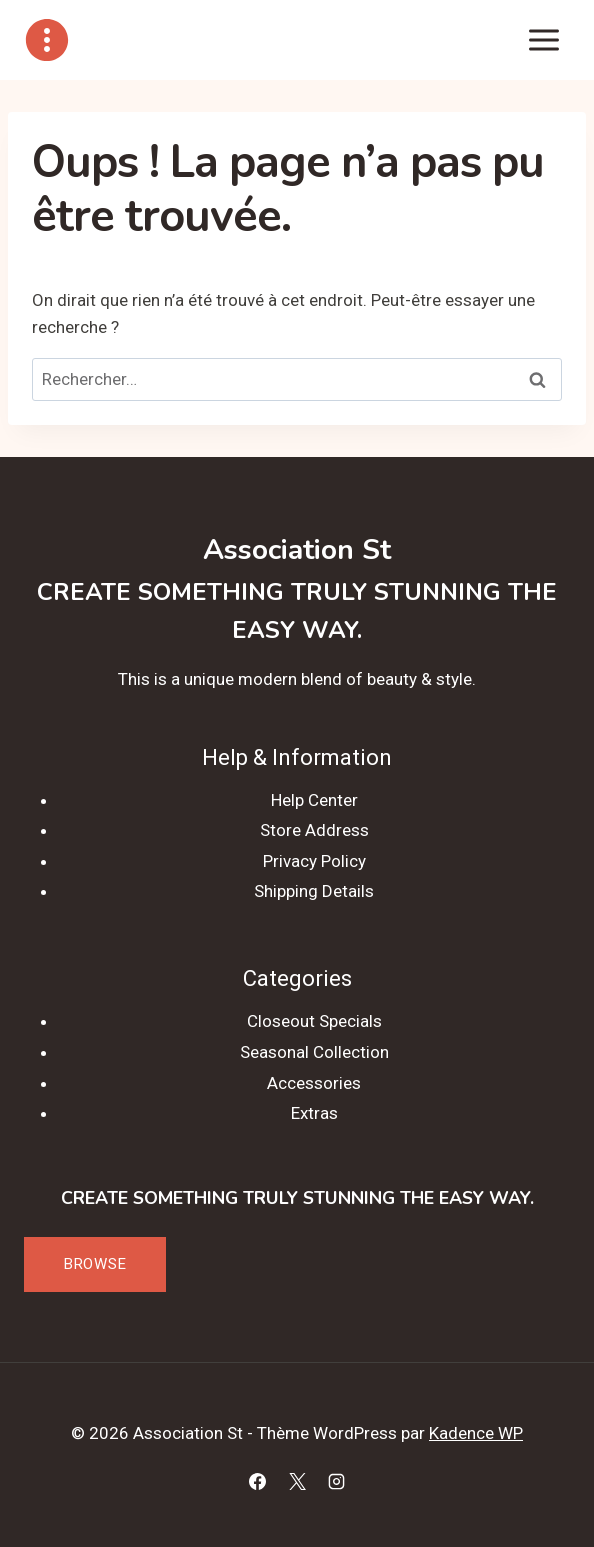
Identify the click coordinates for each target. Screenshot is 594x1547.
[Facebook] (258, 1481)
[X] (297, 1481)
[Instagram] (336, 1481)
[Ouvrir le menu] (543, 39)
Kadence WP (476, 1433)
